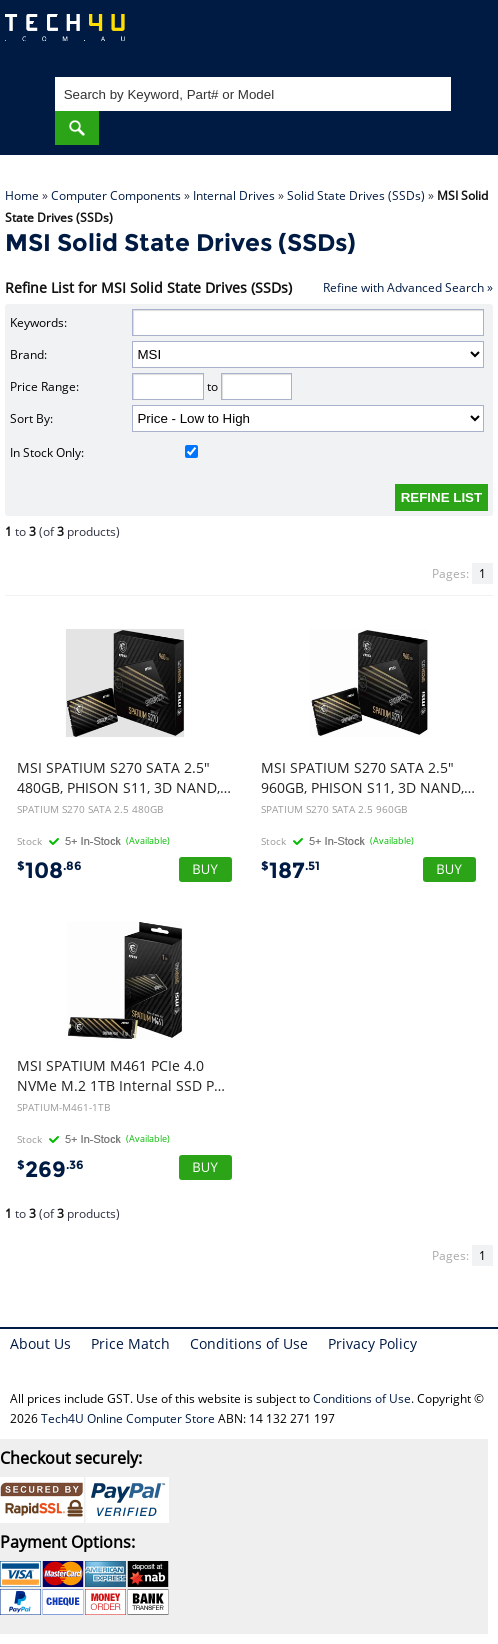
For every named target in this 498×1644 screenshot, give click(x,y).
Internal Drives (234, 195)
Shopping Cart (463, 35)
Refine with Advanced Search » (408, 287)
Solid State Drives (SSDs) (356, 195)
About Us (40, 1343)
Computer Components (116, 195)
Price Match (130, 1343)
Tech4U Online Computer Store (128, 1418)
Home (22, 195)
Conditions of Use (249, 1343)
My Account (402, 35)
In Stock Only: (104, 452)
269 (50, 1169)
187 (290, 870)
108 (49, 870)
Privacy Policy (372, 1343)
